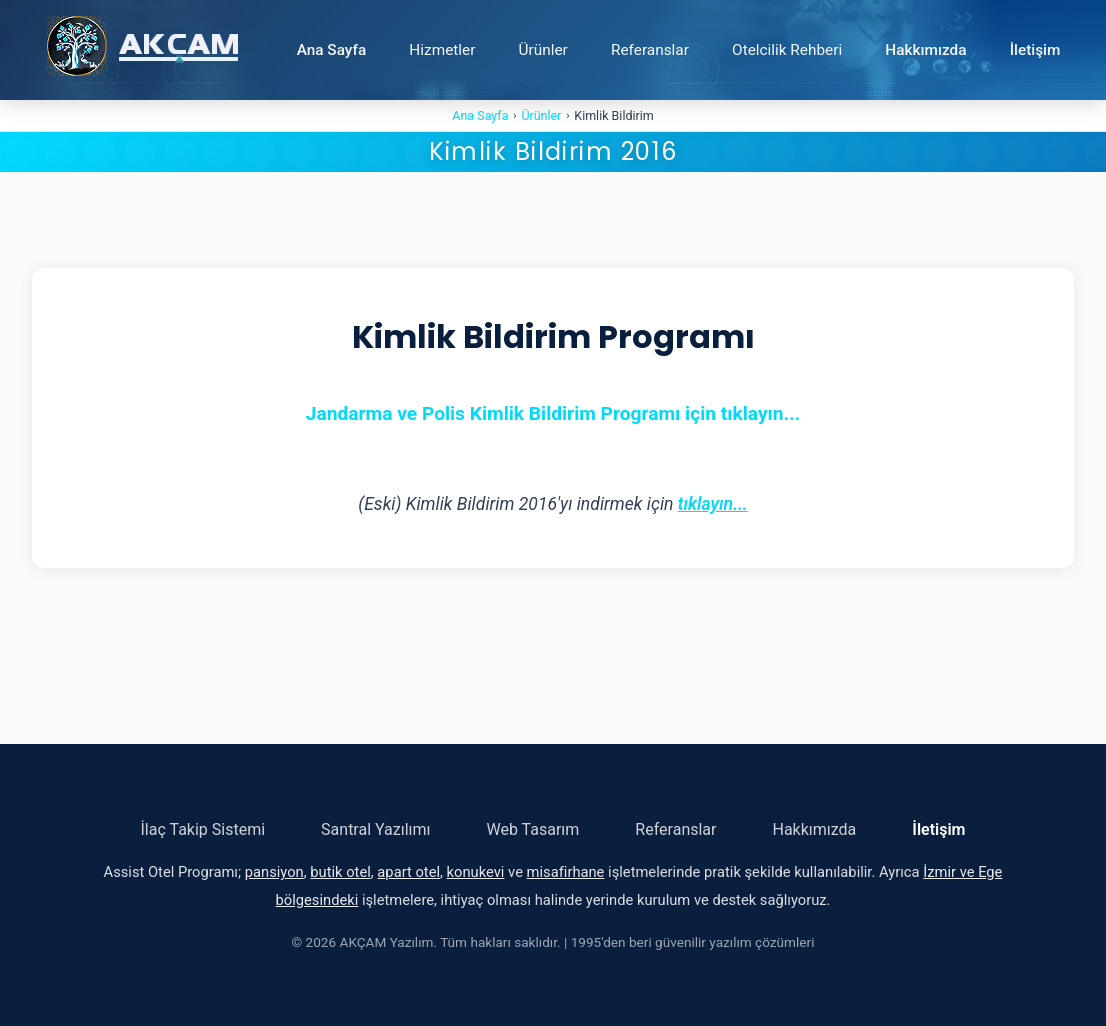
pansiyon (274, 872)
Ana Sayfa (332, 50)
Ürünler (543, 50)
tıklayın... (713, 504)
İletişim (1035, 50)
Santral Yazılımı (375, 829)
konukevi (476, 872)
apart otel (408, 872)
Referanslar (650, 50)
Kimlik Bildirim (613, 115)
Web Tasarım (533, 829)
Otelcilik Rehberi (787, 50)
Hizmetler (442, 50)
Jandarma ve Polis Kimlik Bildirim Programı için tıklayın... (553, 413)
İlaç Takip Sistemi (203, 829)
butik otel (340, 872)
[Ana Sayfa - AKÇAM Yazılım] (142, 50)
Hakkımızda (925, 50)
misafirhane (566, 872)
